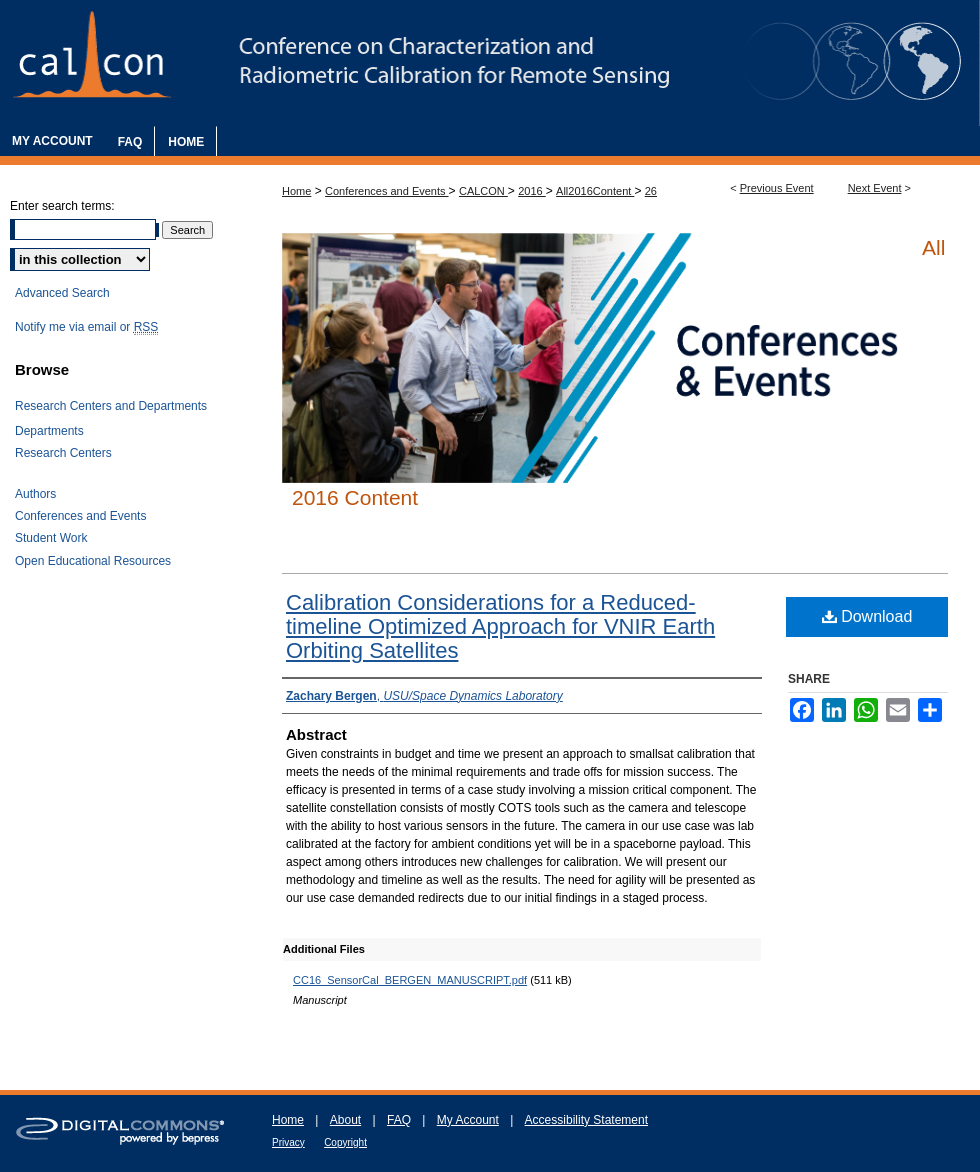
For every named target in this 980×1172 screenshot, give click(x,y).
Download (867, 616)
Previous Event (777, 188)
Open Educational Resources (93, 561)
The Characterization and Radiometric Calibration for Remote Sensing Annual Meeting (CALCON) (490, 63)
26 (651, 191)
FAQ (399, 1120)
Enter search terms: (62, 206)
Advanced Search (62, 293)
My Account (468, 1120)
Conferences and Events (387, 191)
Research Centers (63, 453)
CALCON (483, 191)
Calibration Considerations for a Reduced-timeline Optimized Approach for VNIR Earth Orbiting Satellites (500, 626)
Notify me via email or (86, 327)
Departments (49, 431)
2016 (532, 191)
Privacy (288, 1142)
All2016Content (595, 191)
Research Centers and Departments (111, 406)
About (345, 1120)
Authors (35, 494)
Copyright (345, 1142)
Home (296, 191)
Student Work (51, 538)
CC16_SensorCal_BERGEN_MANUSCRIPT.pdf (410, 980)
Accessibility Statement (586, 1120)
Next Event (875, 188)
